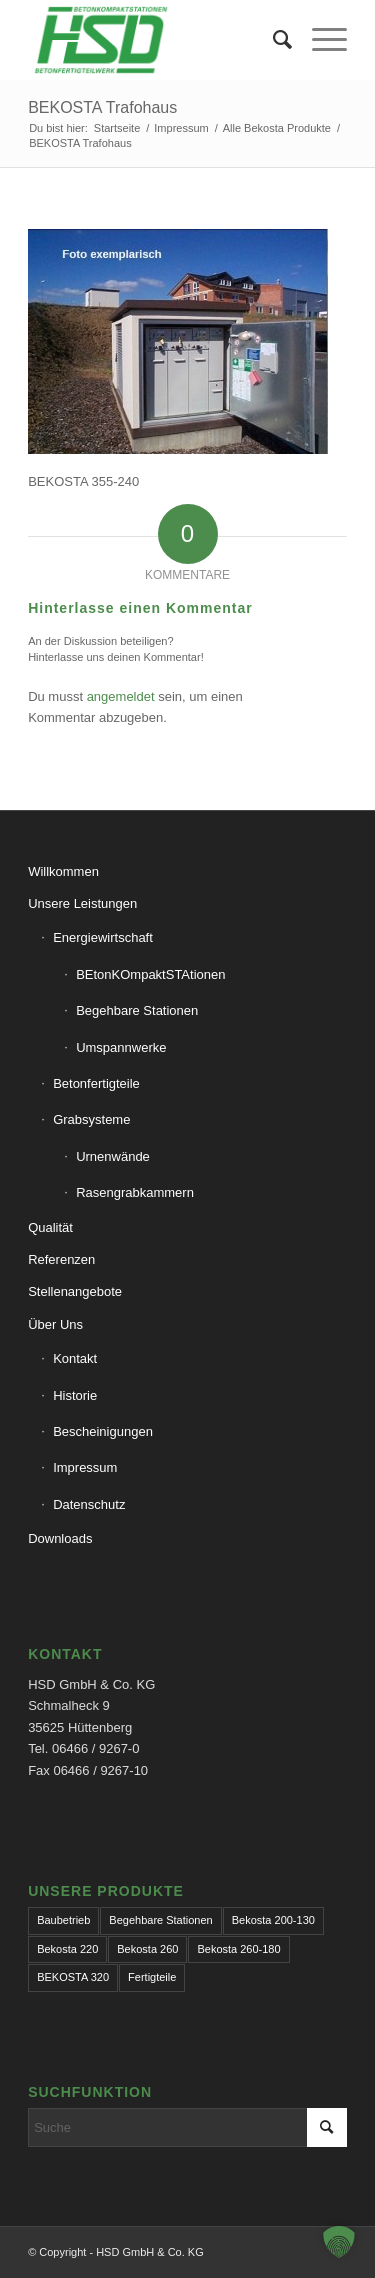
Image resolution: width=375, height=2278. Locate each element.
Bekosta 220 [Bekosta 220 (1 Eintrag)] (67, 1949)
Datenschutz (89, 1504)
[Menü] (319, 40)
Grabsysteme (91, 1119)
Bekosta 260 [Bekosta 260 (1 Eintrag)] (147, 1949)
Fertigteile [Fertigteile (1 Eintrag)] (152, 1977)
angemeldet (121, 696)
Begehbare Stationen (137, 1010)
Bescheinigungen (103, 1431)
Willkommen (63, 871)
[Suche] (272, 40)
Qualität (50, 1227)
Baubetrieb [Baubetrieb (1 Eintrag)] (63, 1920)
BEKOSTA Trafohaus (102, 107)
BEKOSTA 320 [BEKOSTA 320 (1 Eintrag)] (73, 1977)
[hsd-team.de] (155, 40)
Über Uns (55, 1324)
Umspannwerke (121, 1047)
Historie (75, 1395)
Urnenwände (113, 1156)
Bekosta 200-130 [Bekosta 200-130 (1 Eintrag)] (273, 1920)
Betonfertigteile (96, 1083)
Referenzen (61, 1259)
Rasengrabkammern (135, 1192)
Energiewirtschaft (103, 937)
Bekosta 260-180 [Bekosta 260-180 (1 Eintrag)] (238, 1949)
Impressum (85, 1467)
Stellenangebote (75, 1291)
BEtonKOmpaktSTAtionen (150, 974)
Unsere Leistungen (82, 903)
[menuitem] (272, 40)
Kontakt (75, 1358)
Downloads (60, 1538)
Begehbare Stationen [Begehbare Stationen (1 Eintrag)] (160, 1920)
